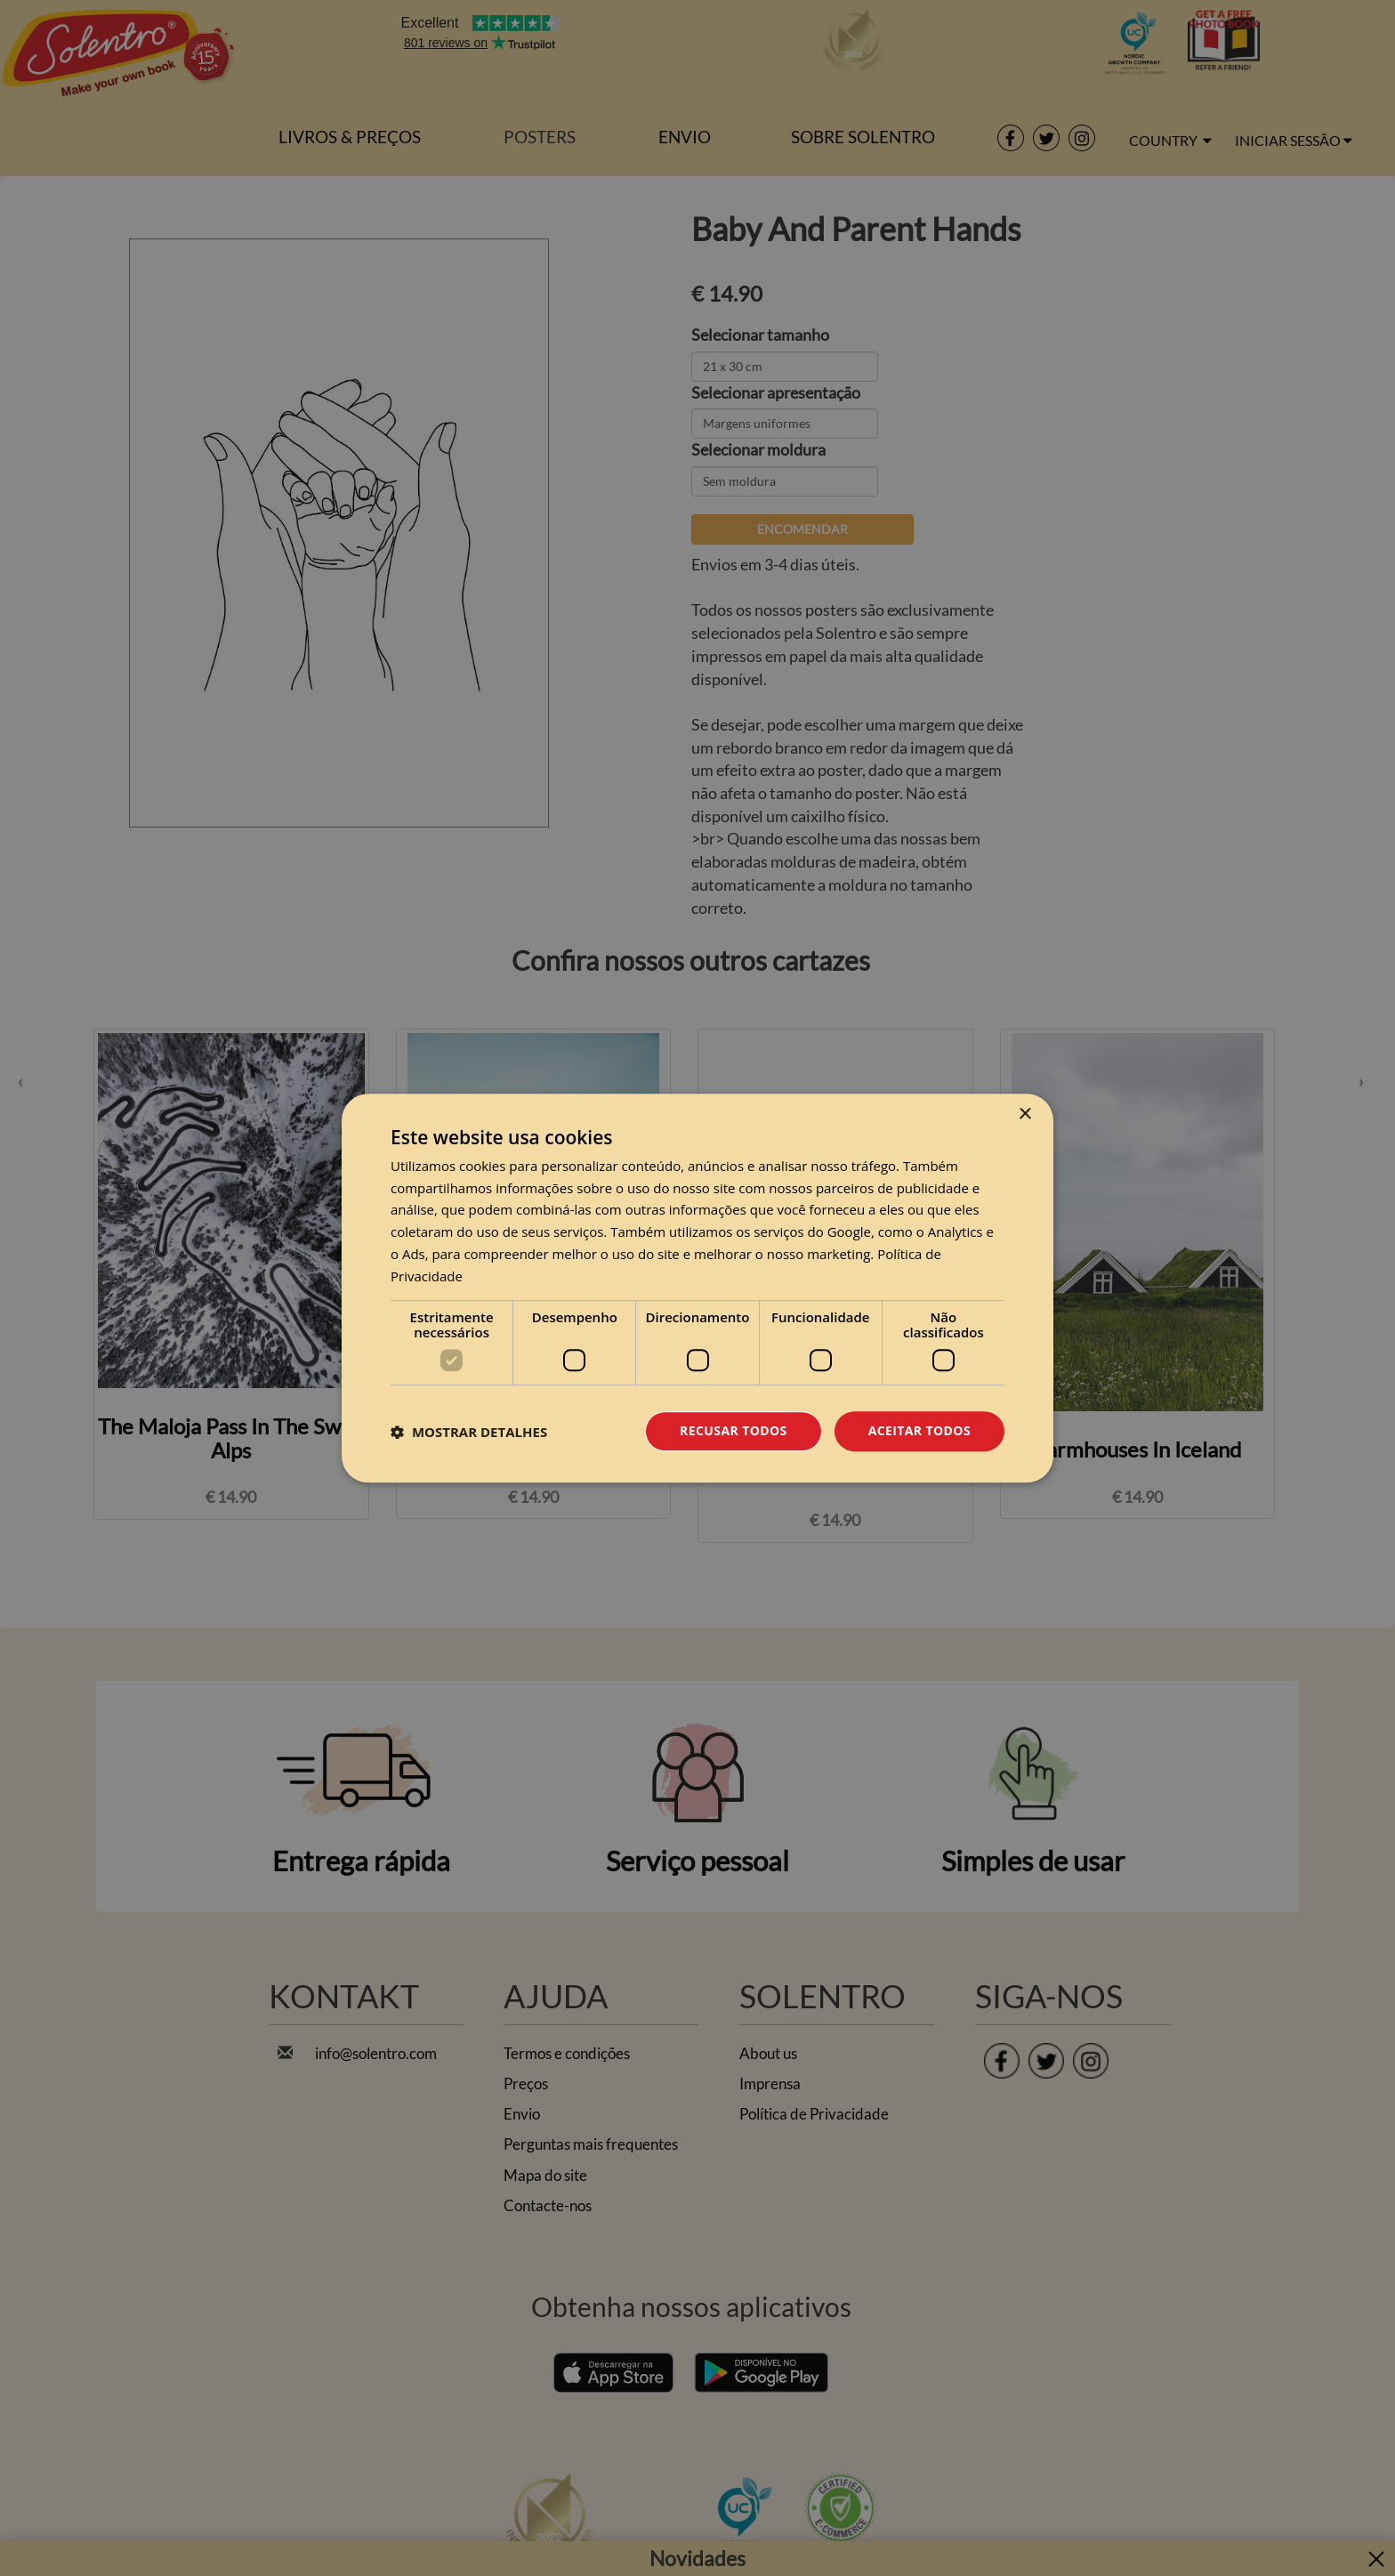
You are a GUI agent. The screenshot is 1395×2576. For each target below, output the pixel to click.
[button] (469, 1432)
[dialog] (697, 1288)
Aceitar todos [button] (919, 1431)
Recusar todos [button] (733, 1431)
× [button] (1024, 1114)
